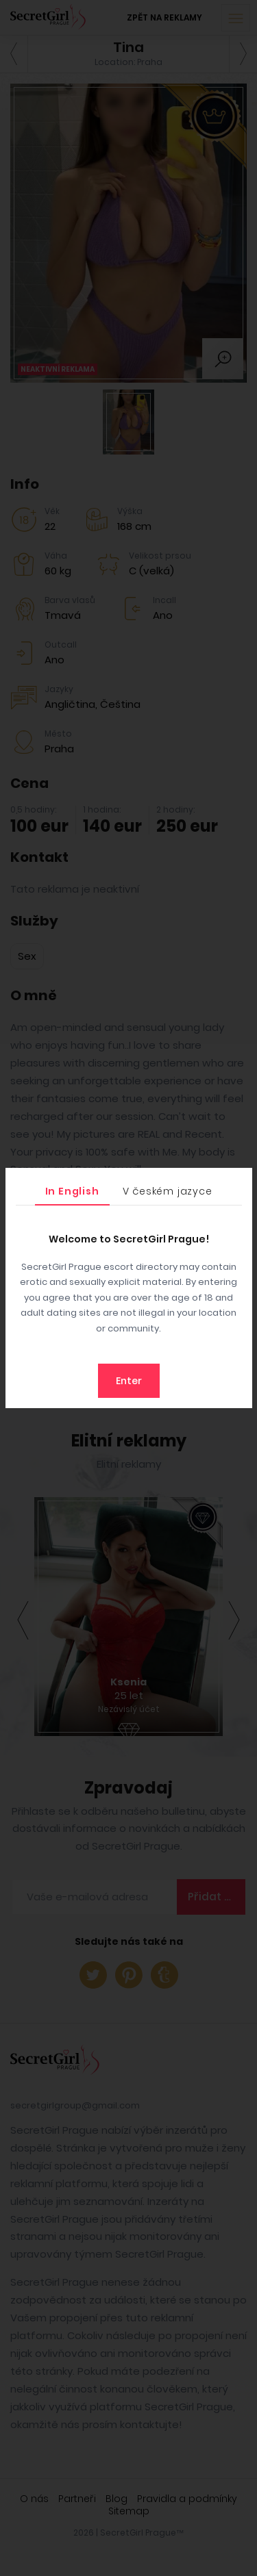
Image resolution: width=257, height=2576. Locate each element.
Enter (129, 1381)
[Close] (238, 1181)
